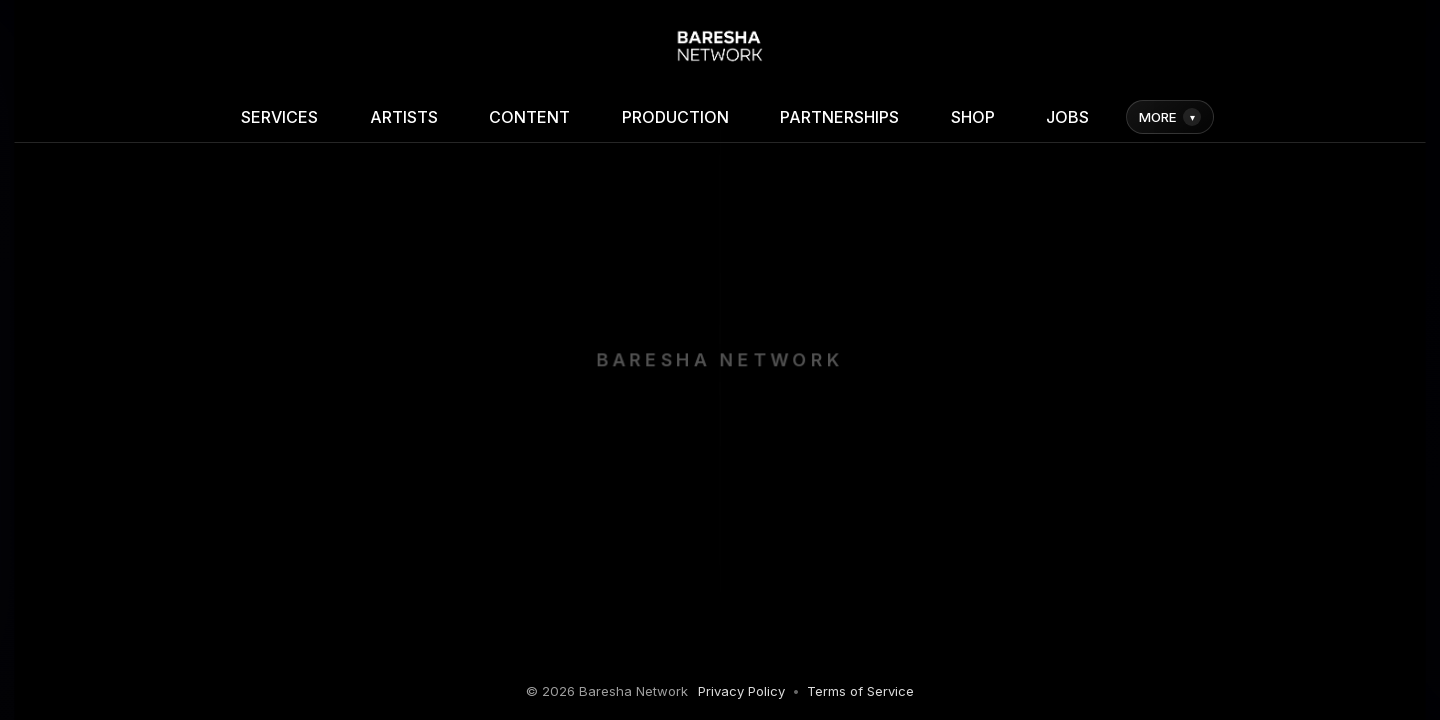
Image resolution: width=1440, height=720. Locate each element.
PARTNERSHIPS (839, 117)
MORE (1170, 117)
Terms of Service (860, 691)
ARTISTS (404, 117)
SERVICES (279, 117)
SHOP (973, 117)
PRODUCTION (675, 117)
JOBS (1067, 117)
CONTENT (529, 117)
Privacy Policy (741, 691)
